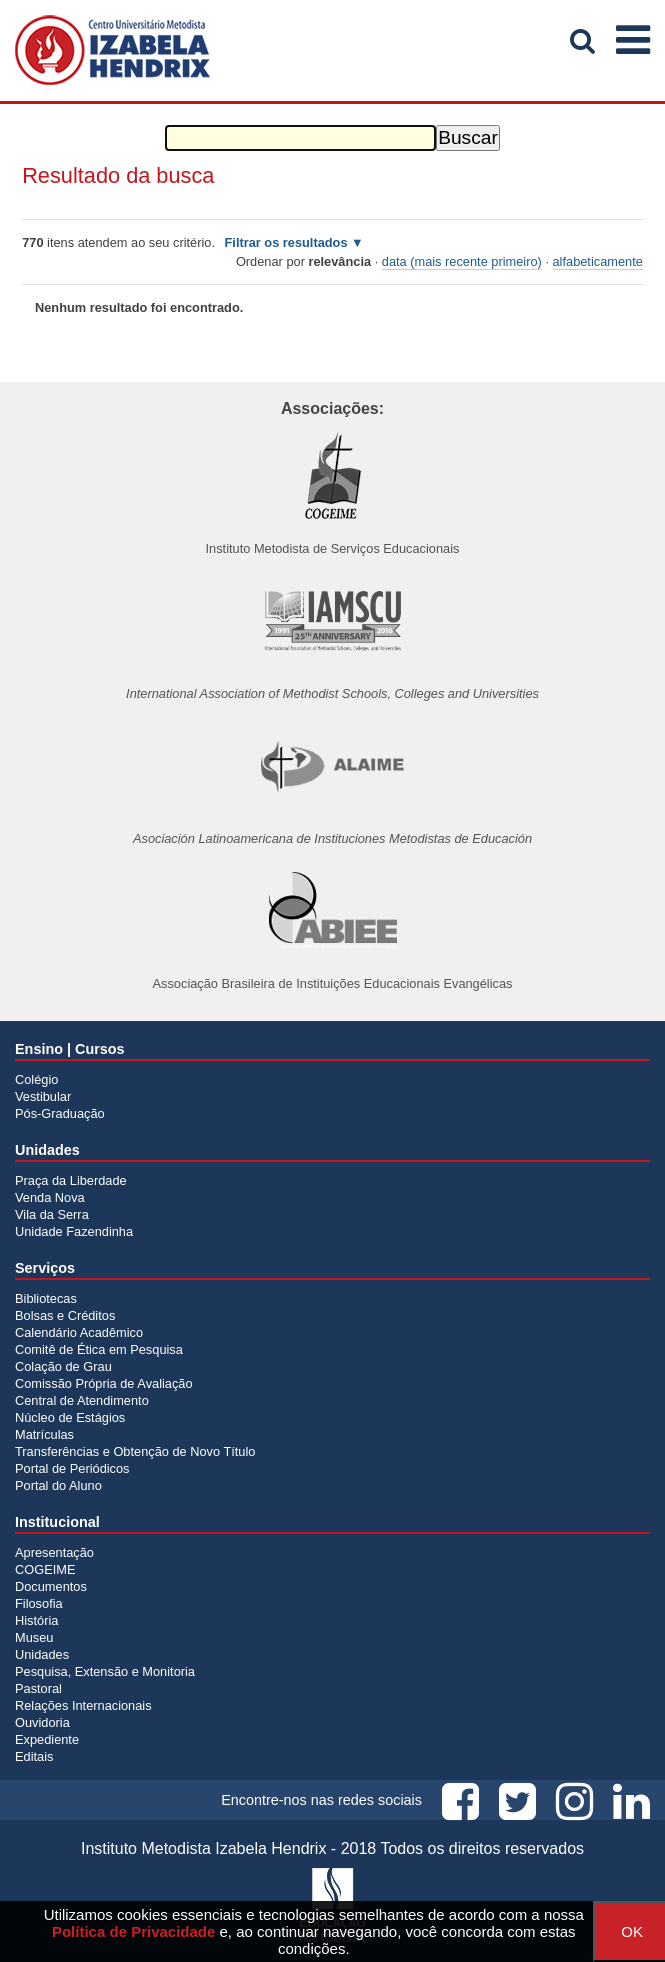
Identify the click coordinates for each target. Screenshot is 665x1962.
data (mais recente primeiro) (462, 261)
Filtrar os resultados (286, 242)
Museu (34, 1637)
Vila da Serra (52, 1214)
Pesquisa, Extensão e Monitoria (105, 1671)
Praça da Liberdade (71, 1180)
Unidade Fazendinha (74, 1231)
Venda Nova (50, 1197)
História (36, 1620)
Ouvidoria (42, 1722)
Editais (34, 1756)
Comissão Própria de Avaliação (104, 1383)
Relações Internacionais (83, 1705)
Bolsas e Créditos (65, 1315)
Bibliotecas (46, 1298)
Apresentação (54, 1552)
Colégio (36, 1079)
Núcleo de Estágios (70, 1417)
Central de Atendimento (82, 1400)
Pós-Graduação (60, 1113)
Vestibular (43, 1096)
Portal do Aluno (58, 1485)
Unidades (42, 1654)
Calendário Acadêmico (79, 1332)
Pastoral (38, 1688)
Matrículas (44, 1434)
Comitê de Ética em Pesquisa (99, 1349)
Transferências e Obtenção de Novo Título (135, 1451)
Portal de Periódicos (72, 1468)
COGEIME (45, 1569)
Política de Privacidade (133, 1931)
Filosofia (39, 1603)
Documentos (51, 1586)
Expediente (47, 1739)
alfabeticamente (598, 261)
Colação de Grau (63, 1366)
